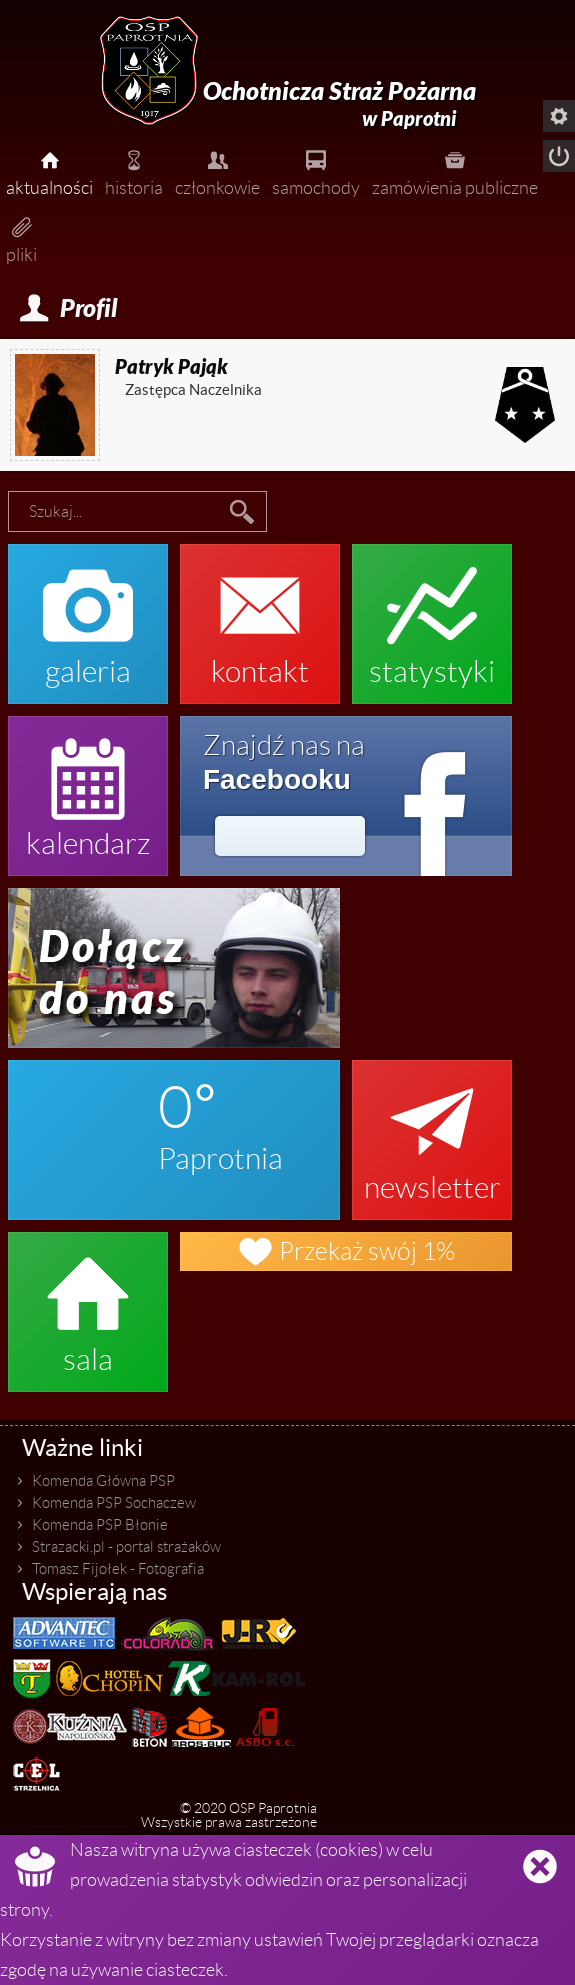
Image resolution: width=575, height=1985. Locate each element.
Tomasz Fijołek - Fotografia (118, 1569)
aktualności (49, 171)
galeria (88, 614)
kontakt (260, 614)
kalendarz (88, 786)
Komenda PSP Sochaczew (114, 1503)
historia (134, 171)
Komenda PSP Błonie (100, 1525)
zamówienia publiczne (455, 171)
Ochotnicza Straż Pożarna (339, 104)
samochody (316, 171)
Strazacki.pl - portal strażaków (126, 1547)
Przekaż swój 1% (346, 1251)
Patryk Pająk (171, 367)
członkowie (217, 171)
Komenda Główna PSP (103, 1481)
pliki (21, 238)
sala (88, 1302)
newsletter (432, 1130)
